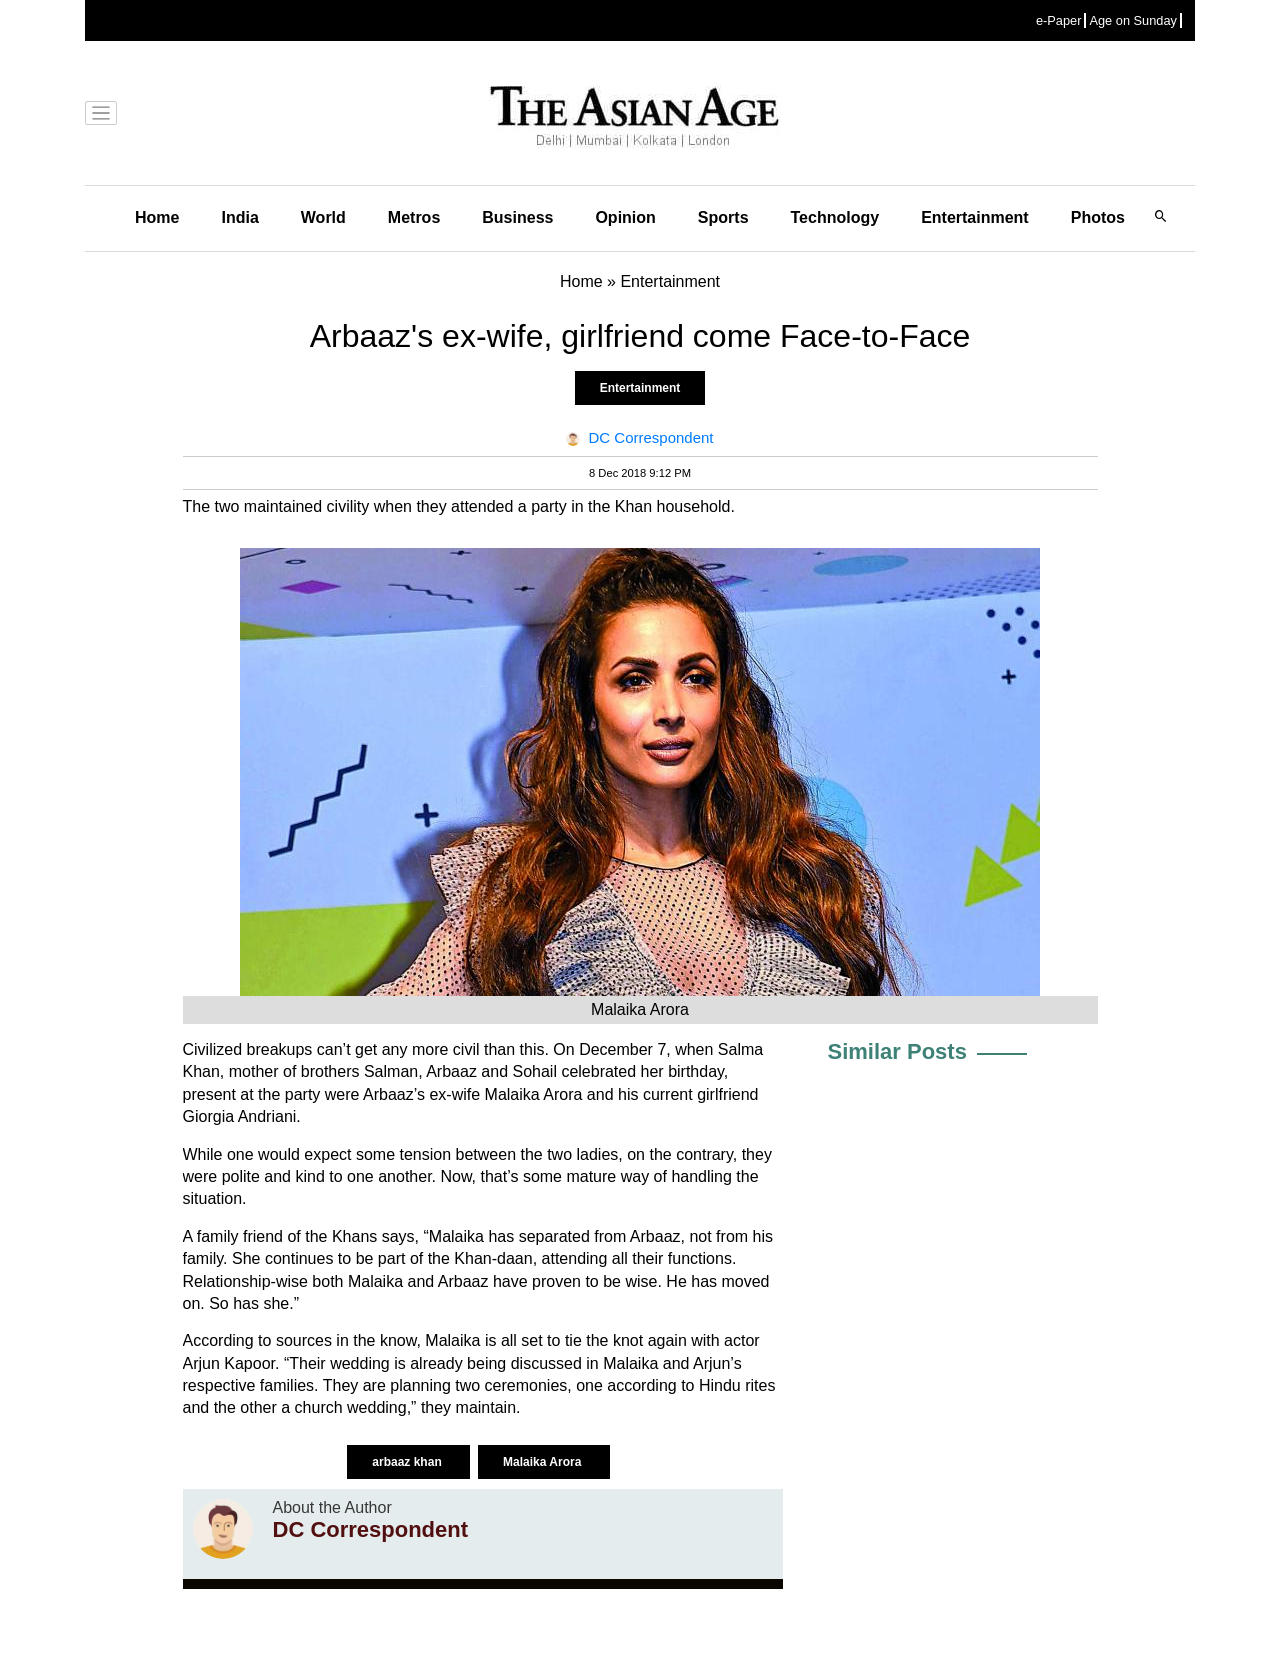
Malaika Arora (544, 1462)
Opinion (625, 217)
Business (517, 217)
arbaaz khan (408, 1462)
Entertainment (975, 217)
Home (157, 217)
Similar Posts (897, 1051)
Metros (414, 217)
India (239, 217)
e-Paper (1059, 20)
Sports (723, 217)
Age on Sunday (1133, 20)
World (323, 217)
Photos (1098, 217)
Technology (835, 217)
